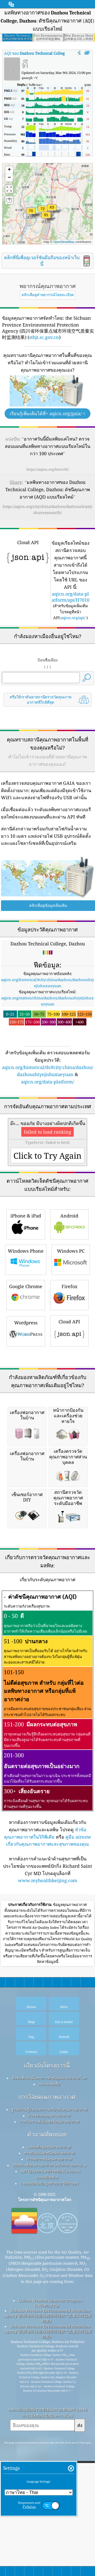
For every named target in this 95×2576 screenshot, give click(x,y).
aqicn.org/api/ (73, 617)
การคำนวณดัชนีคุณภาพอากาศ (49, 2152)
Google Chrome (25, 1294)
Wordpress (25, 1331)
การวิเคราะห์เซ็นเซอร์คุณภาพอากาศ (49, 2121)
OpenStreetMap (64, 242)
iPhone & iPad (25, 1224)
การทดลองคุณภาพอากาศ (49, 2115)
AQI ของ (43, 53)
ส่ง (79, 2425)
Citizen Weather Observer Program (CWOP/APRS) (50, 2303)
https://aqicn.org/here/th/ (47, 469)
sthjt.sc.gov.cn (44, 337)
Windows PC (70, 1259)
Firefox (69, 1294)
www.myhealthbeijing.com (47, 1880)
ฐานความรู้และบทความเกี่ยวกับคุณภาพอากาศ (49, 2109)
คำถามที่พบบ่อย (46, 2134)
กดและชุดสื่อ (49, 2084)
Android (69, 1224)
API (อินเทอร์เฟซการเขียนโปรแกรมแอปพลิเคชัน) (50, 2174)
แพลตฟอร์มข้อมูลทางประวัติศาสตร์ (50, 2183)
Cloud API (69, 1330)
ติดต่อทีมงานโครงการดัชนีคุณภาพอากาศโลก (49, 2078)
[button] (46, 218)
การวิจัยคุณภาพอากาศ (46, 2097)
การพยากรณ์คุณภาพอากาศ (49, 2159)
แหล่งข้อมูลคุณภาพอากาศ (49, 2146)
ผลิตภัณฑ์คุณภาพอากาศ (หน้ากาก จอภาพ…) (49, 2165)
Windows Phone (26, 1259)
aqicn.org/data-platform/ (47, 1082)
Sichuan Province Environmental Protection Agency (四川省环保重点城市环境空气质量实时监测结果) (47, 2315)
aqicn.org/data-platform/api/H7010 (70, 597)
